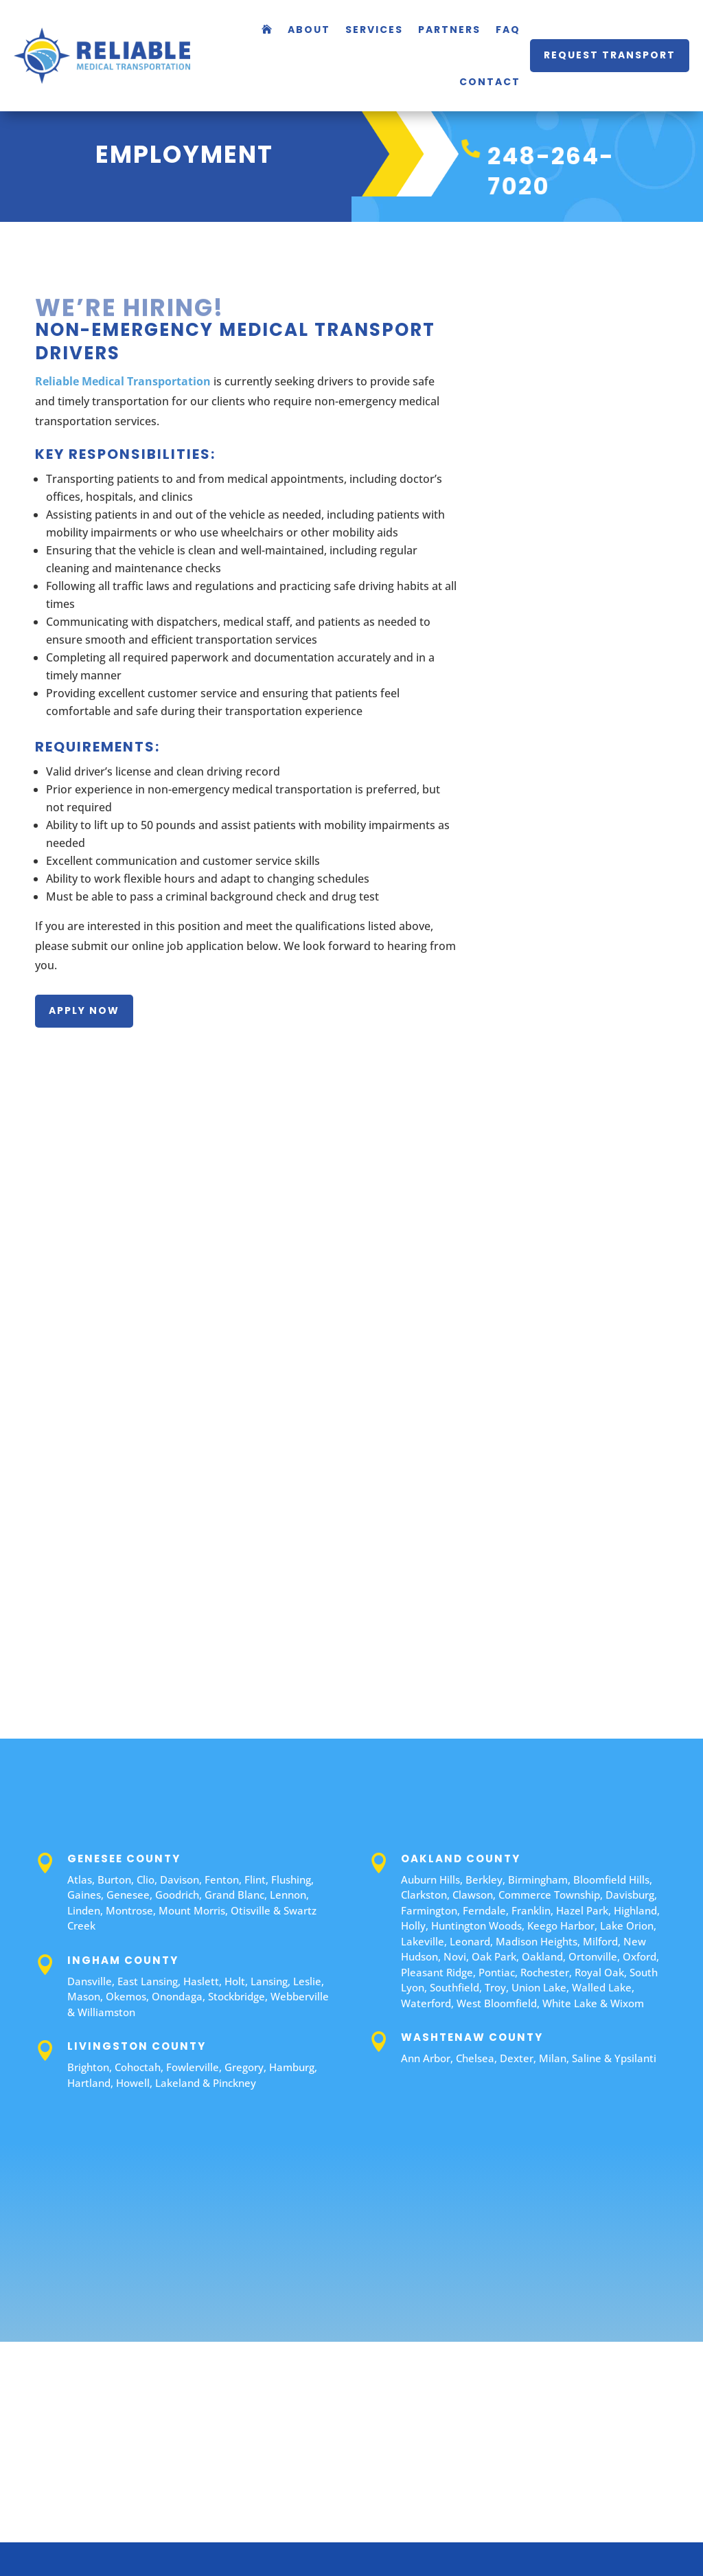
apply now (84, 1010)
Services (374, 29)
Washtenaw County (472, 2037)
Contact (489, 82)
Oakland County (460, 1858)
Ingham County (122, 1960)
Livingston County (136, 2046)
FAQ (508, 29)
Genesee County (124, 1858)
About (309, 29)
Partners (449, 29)
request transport (610, 55)
